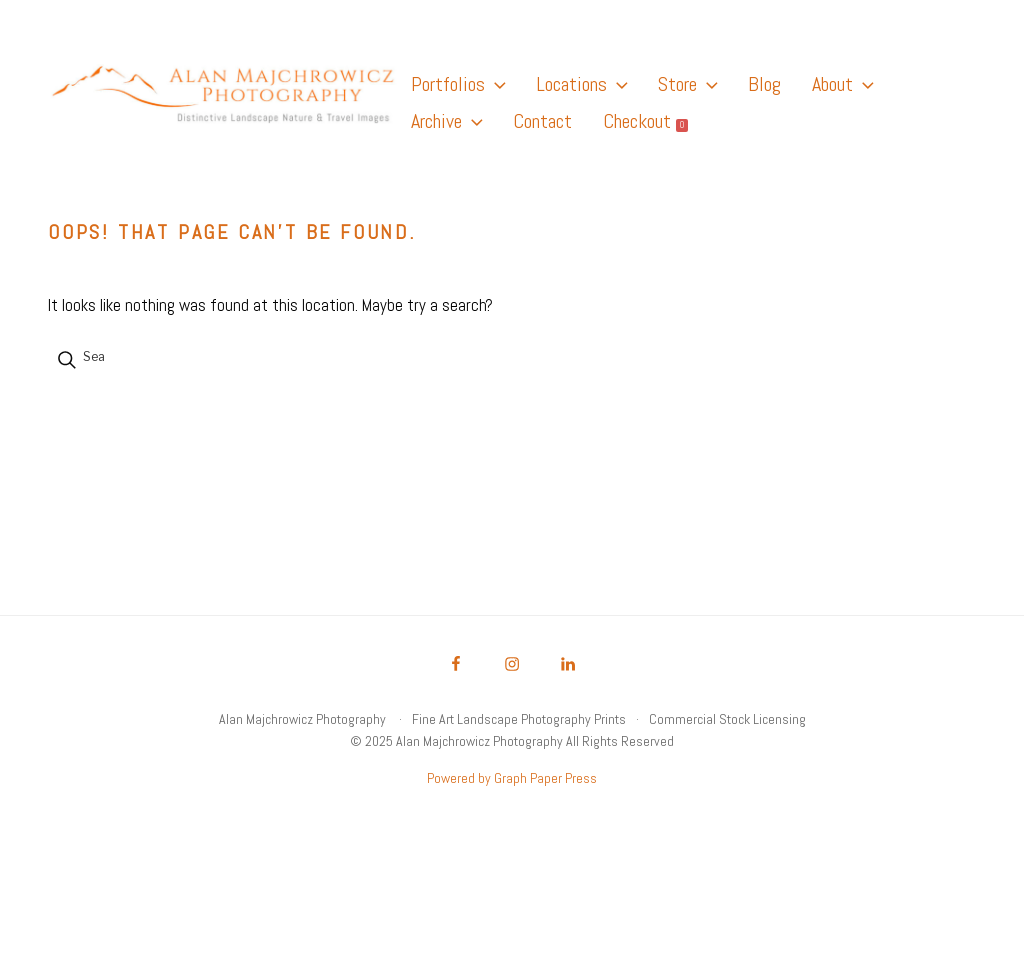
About (842, 84)
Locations (581, 84)
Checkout (645, 121)
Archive (446, 121)
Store (687, 84)
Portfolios (458, 84)
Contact (542, 121)
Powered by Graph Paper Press (512, 778)
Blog (764, 84)
